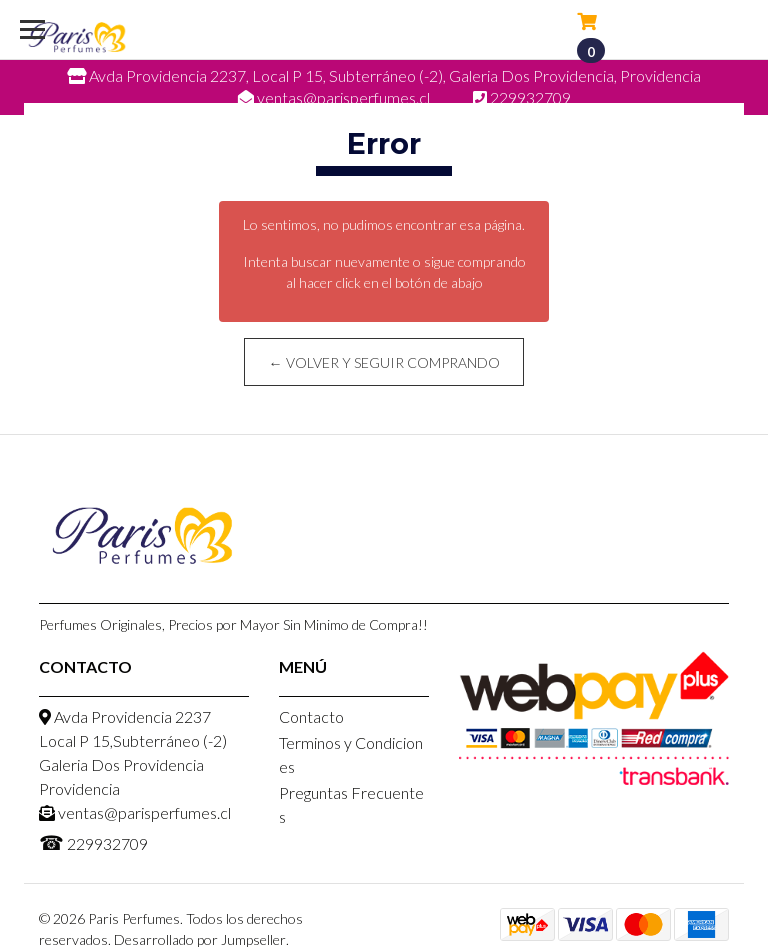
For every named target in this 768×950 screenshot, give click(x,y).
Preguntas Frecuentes (351, 804)
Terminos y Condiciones (351, 754)
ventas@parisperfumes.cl (135, 812)
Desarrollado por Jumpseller (200, 939)
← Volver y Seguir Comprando (384, 362)
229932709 (93, 842)
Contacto (311, 716)
